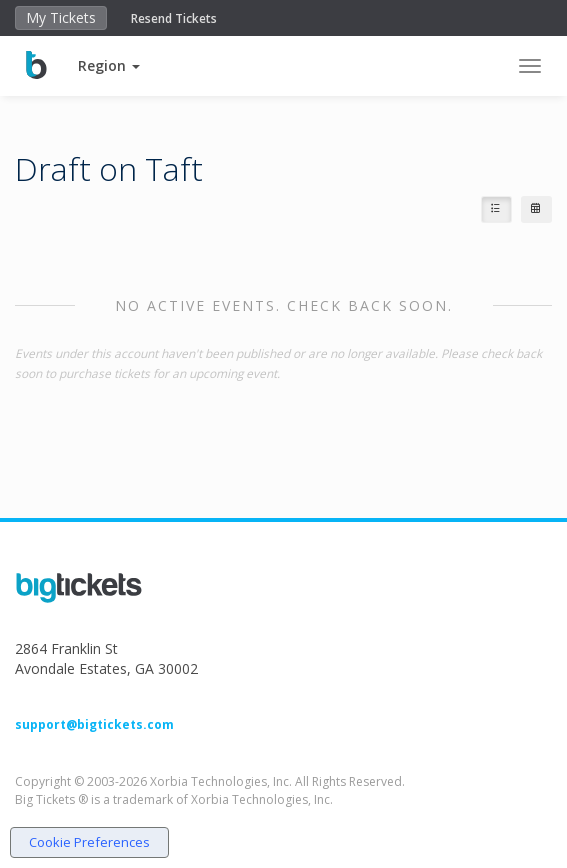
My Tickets (61, 17)
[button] (109, 65)
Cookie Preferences (89, 842)
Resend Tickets (174, 18)
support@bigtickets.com (94, 724)
